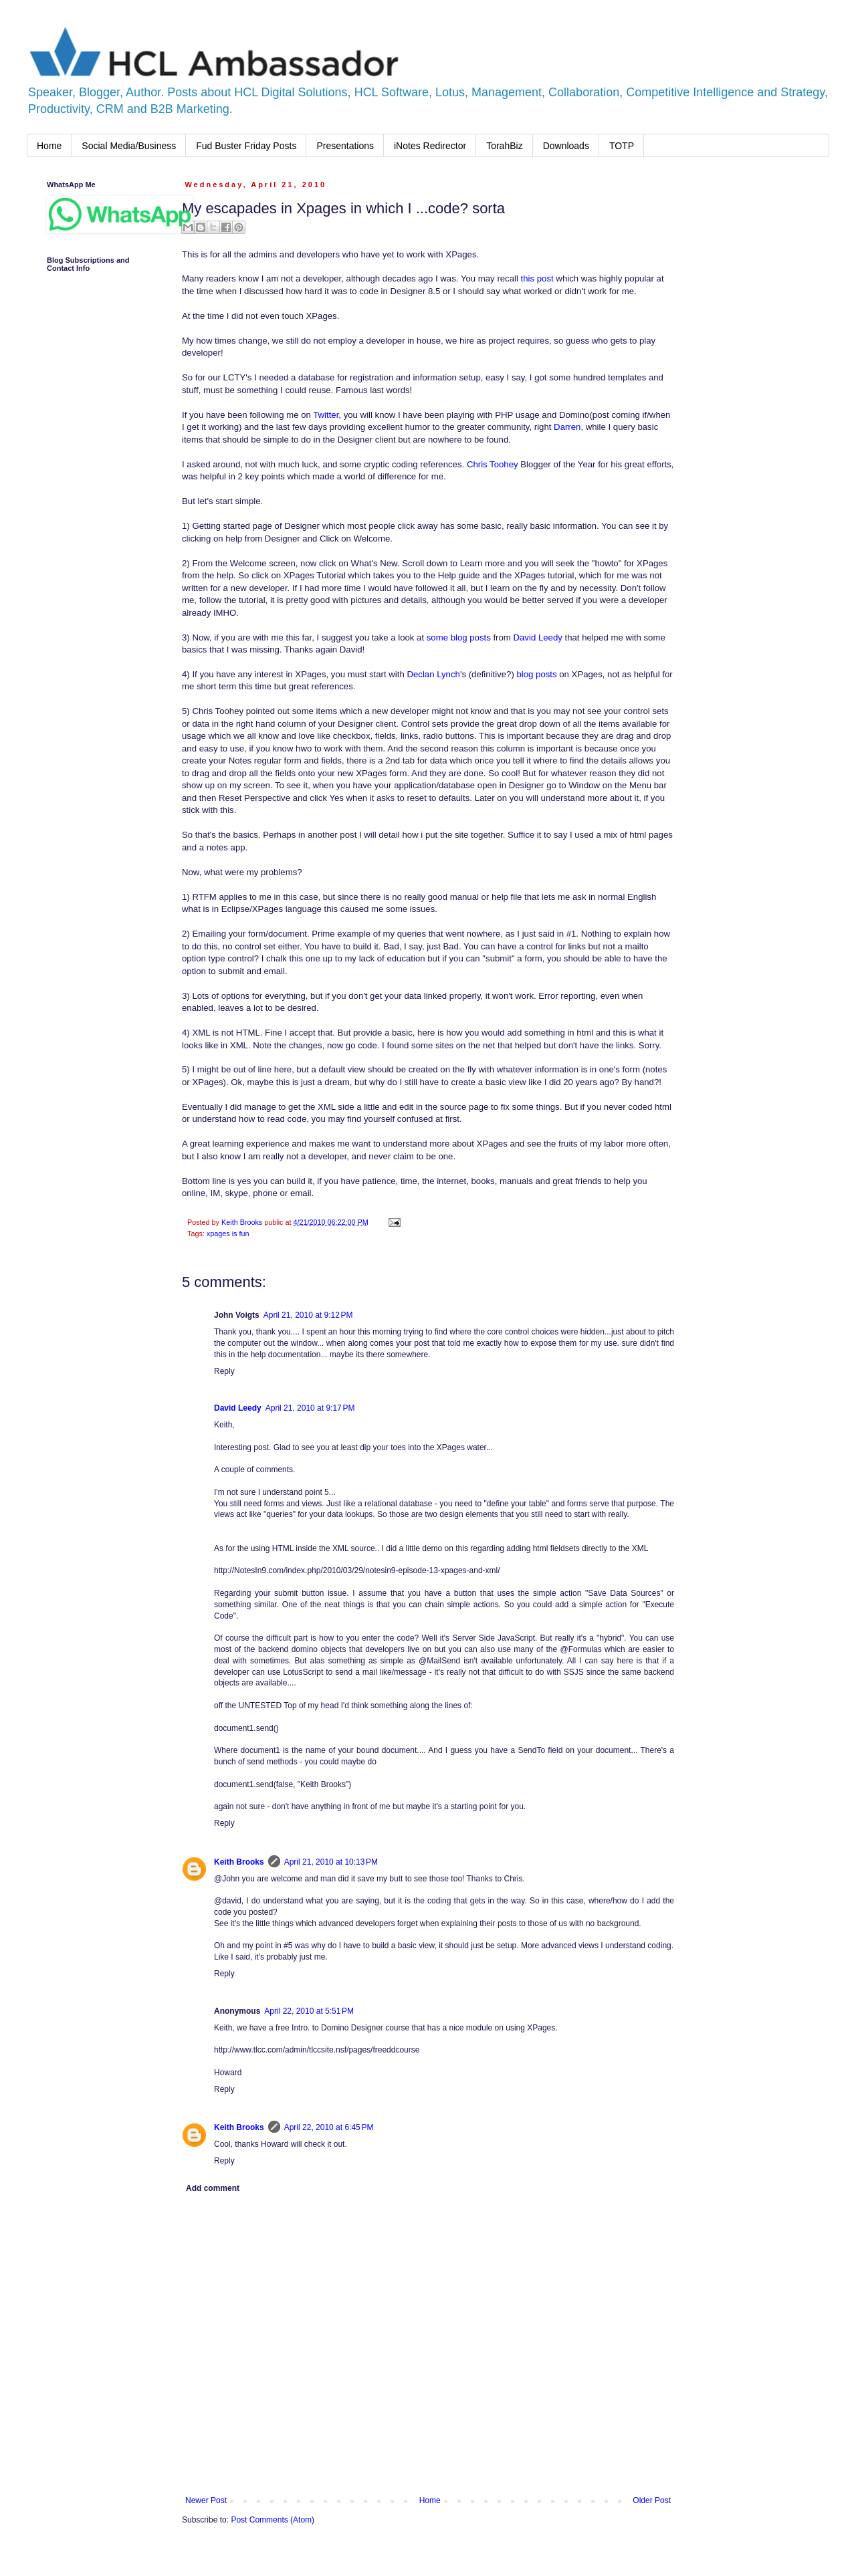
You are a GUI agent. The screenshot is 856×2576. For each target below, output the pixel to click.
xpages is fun (228, 1234)
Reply (224, 1371)
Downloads (566, 145)
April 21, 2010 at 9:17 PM (310, 1408)
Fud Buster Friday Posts (246, 145)
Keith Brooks (239, 1862)
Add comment (212, 2188)
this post (537, 278)
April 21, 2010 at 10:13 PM (331, 1862)
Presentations (345, 145)
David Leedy (538, 637)
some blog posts (459, 637)
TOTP (621, 145)
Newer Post (206, 2500)
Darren (567, 427)
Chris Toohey (492, 464)
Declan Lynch (433, 674)
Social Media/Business (129, 145)
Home (49, 145)
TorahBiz (504, 145)
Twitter (325, 415)
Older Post (652, 2500)
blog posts (536, 674)
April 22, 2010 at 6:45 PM (329, 2127)
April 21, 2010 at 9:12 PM (308, 1315)
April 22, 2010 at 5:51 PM (309, 2011)
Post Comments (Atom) (272, 2520)
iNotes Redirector (430, 145)
